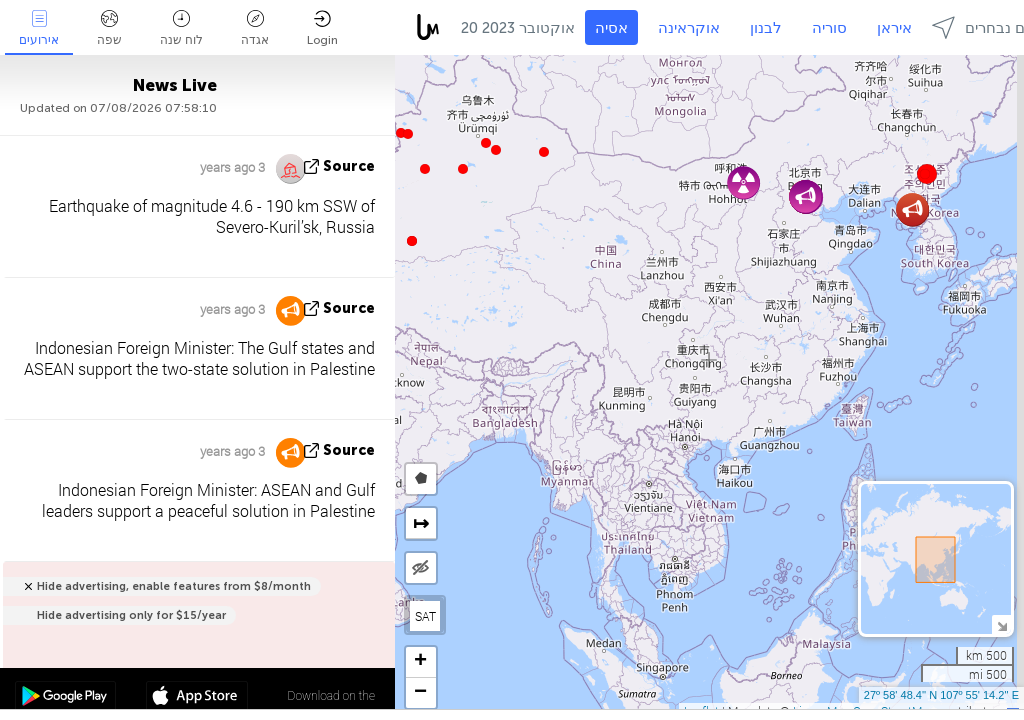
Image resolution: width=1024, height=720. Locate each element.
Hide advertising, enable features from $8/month (174, 586)
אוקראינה (689, 28)
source (349, 166)
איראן (894, 28)
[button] (408, 134)
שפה (109, 28)
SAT (425, 616)
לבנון (766, 28)
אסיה (611, 28)
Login (322, 28)
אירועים (39, 28)
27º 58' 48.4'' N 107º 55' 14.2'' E (941, 695)
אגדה (255, 28)
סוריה (829, 28)
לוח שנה (181, 28)
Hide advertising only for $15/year (131, 615)
